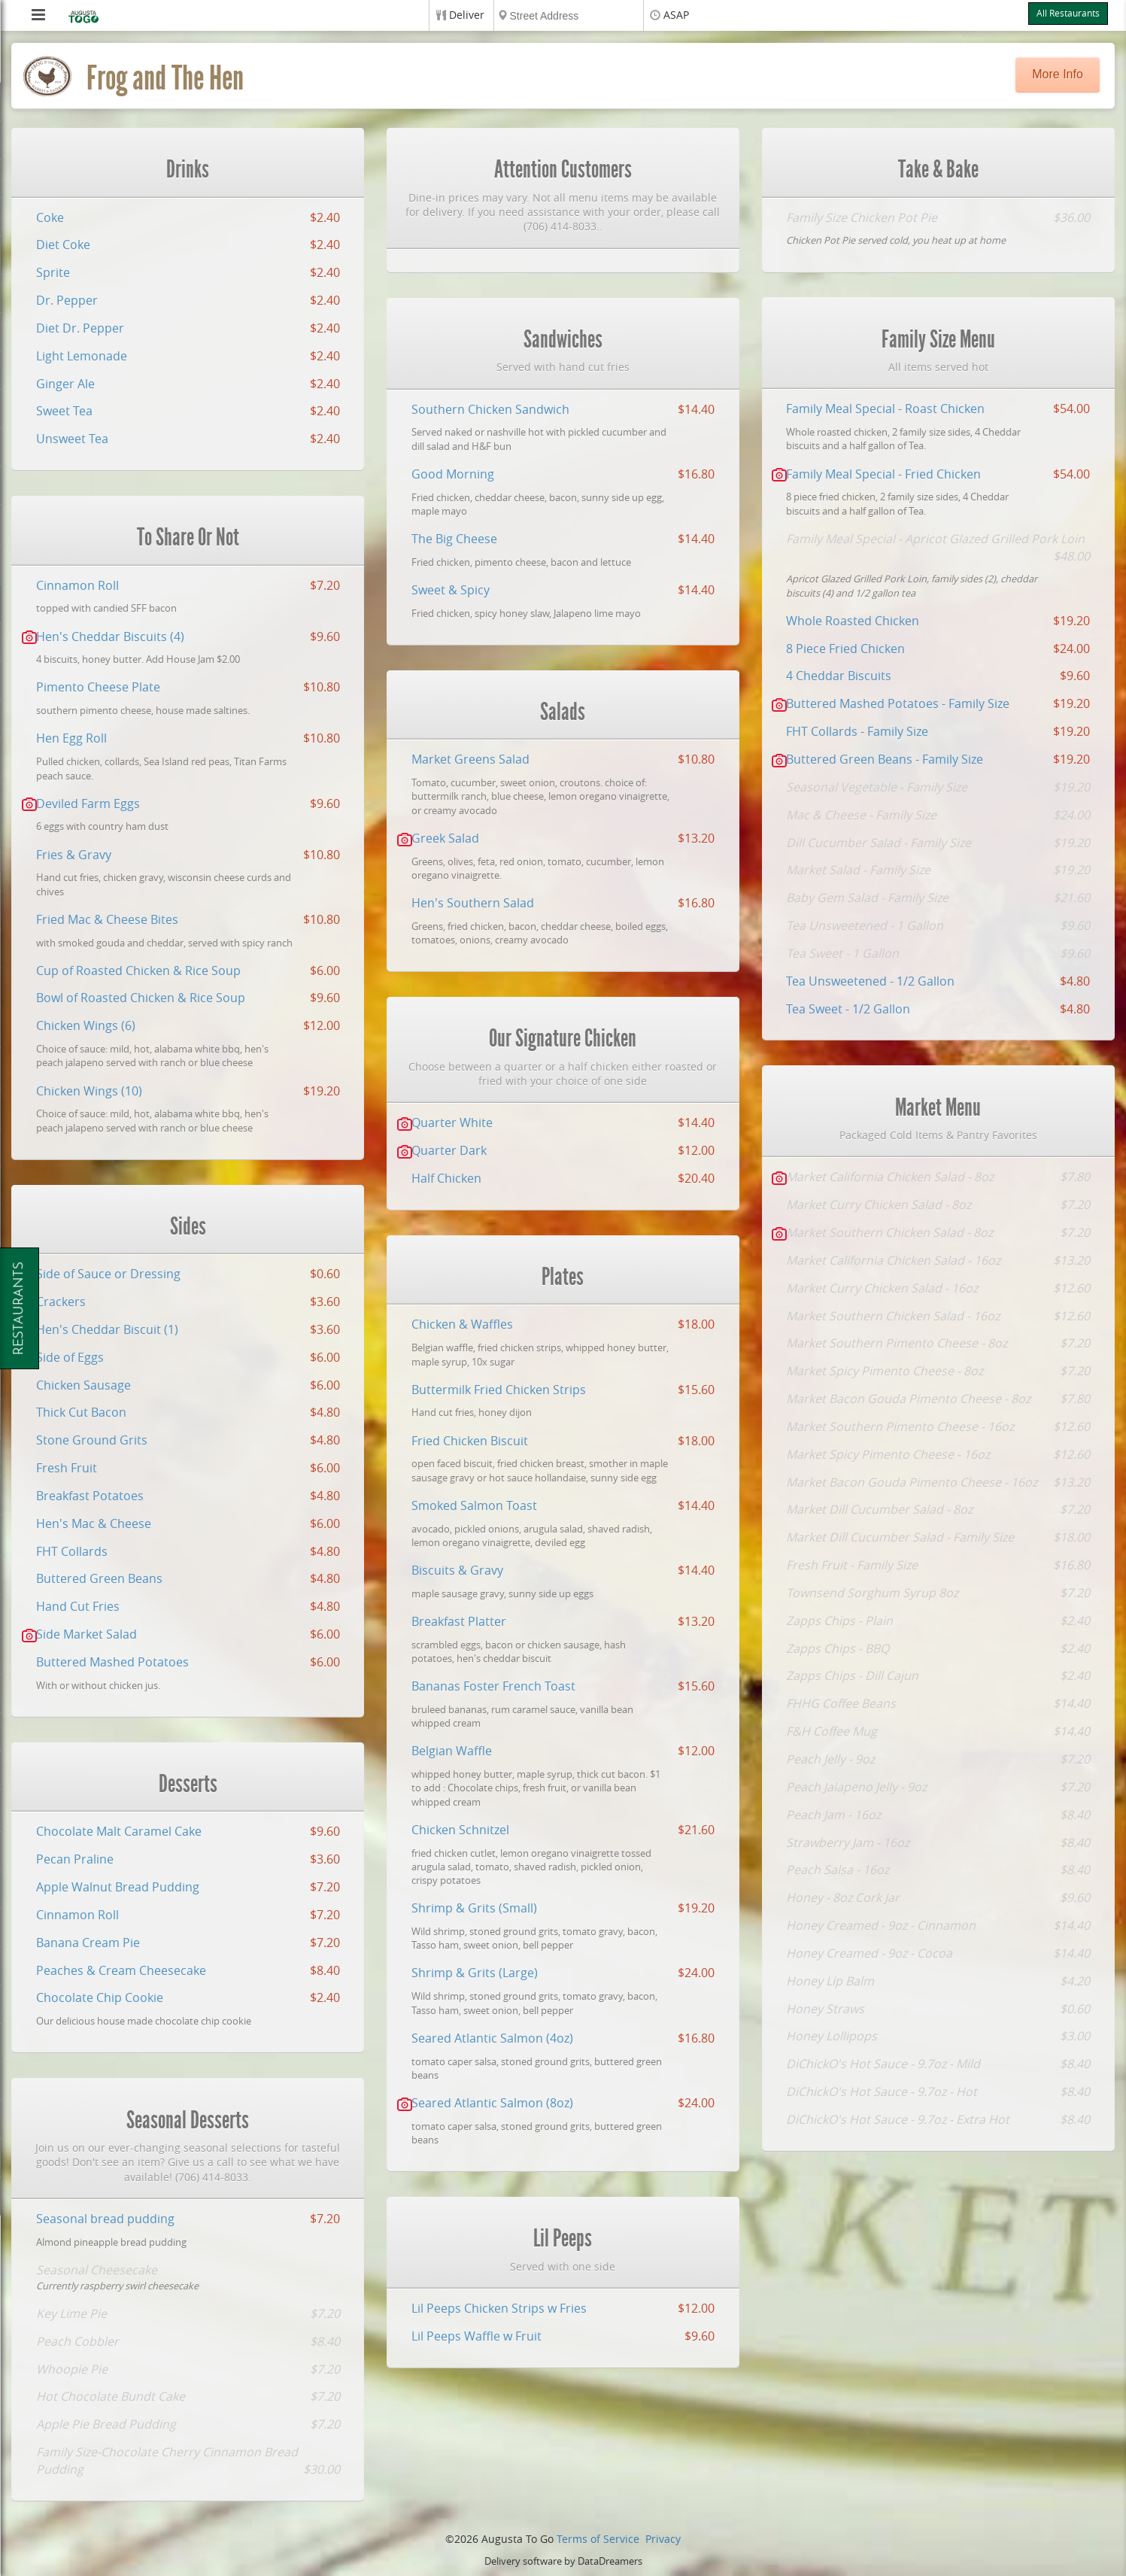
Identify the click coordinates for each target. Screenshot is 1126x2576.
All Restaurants (1068, 13)
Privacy (663, 2539)
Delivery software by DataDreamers (563, 2561)
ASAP (676, 15)
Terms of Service (598, 2539)
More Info (1057, 74)
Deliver (466, 15)
